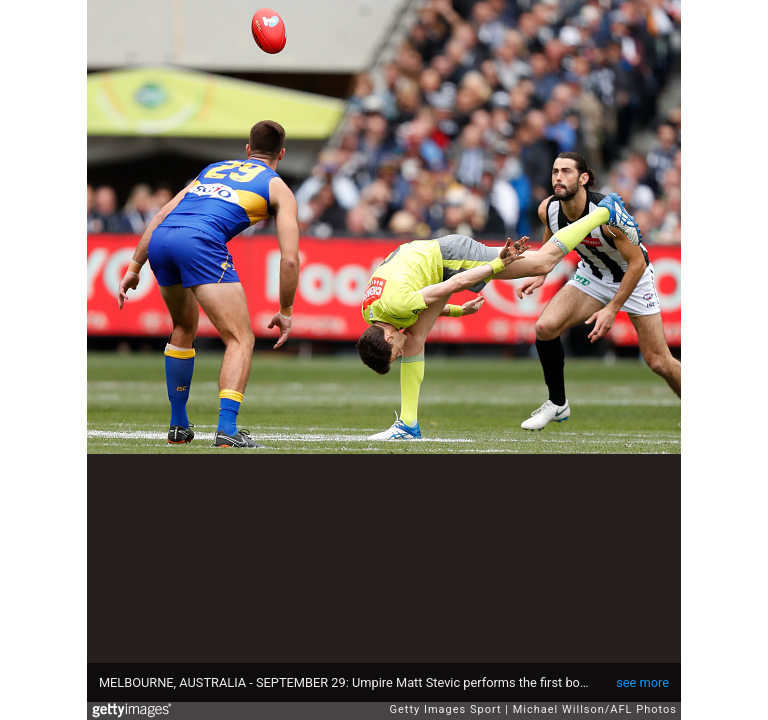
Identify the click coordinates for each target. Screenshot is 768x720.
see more (642, 682)
